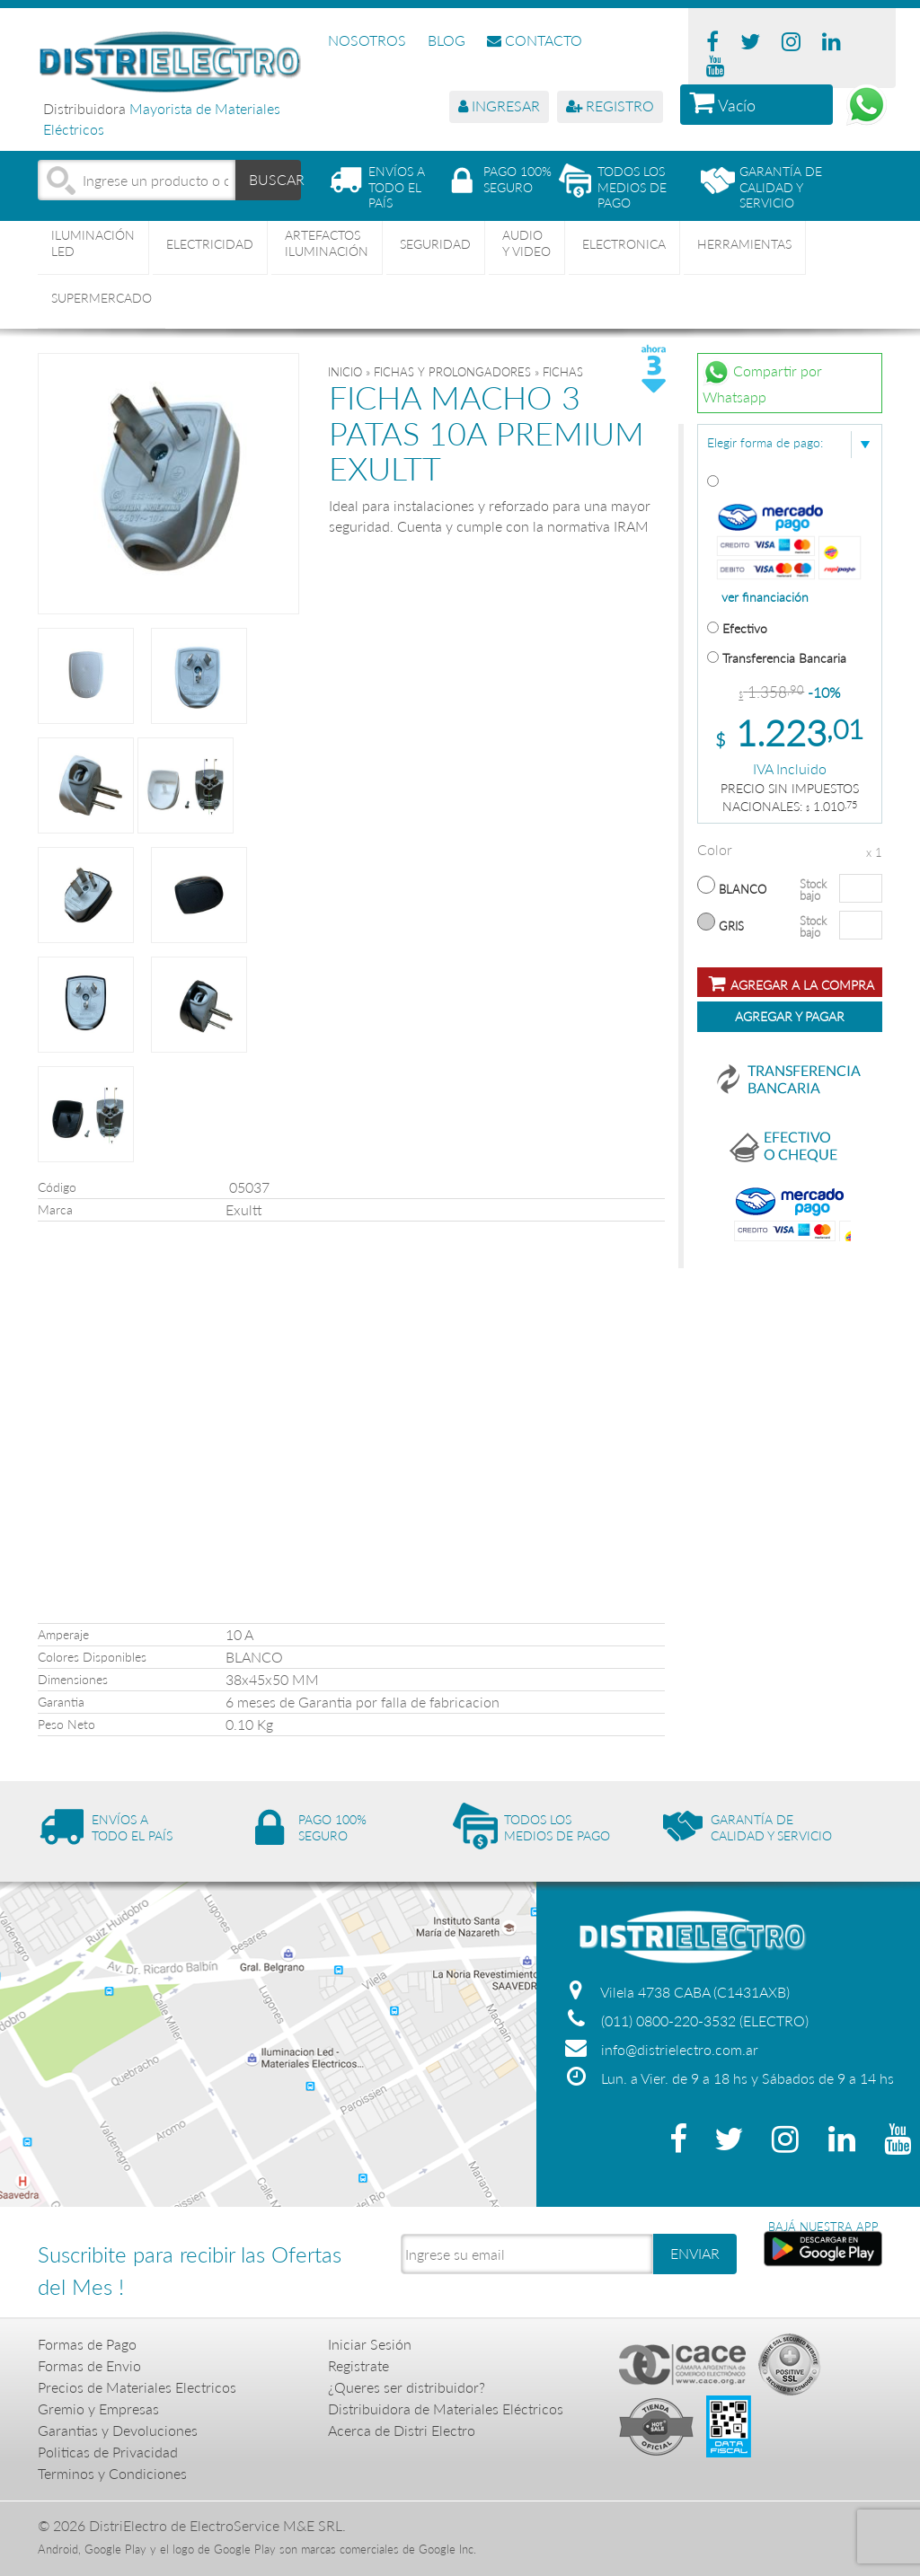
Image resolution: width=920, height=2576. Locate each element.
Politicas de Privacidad (108, 2451)
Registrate (358, 2365)
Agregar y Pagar (790, 1016)
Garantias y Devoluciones (118, 2430)
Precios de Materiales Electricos (137, 2386)
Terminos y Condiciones (112, 2473)
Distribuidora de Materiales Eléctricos (445, 2408)
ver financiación (765, 597)
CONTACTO (534, 40)
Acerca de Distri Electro (401, 2430)
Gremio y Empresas (98, 2408)
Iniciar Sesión (369, 2343)
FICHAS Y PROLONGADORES (452, 372)
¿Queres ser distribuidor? (406, 2386)
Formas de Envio (89, 2365)
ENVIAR (695, 2253)
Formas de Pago (87, 2343)
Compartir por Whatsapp (762, 381)
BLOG (446, 40)
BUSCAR (275, 179)
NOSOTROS (367, 40)
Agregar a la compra (791, 983)
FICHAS (563, 372)
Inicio (345, 372)
